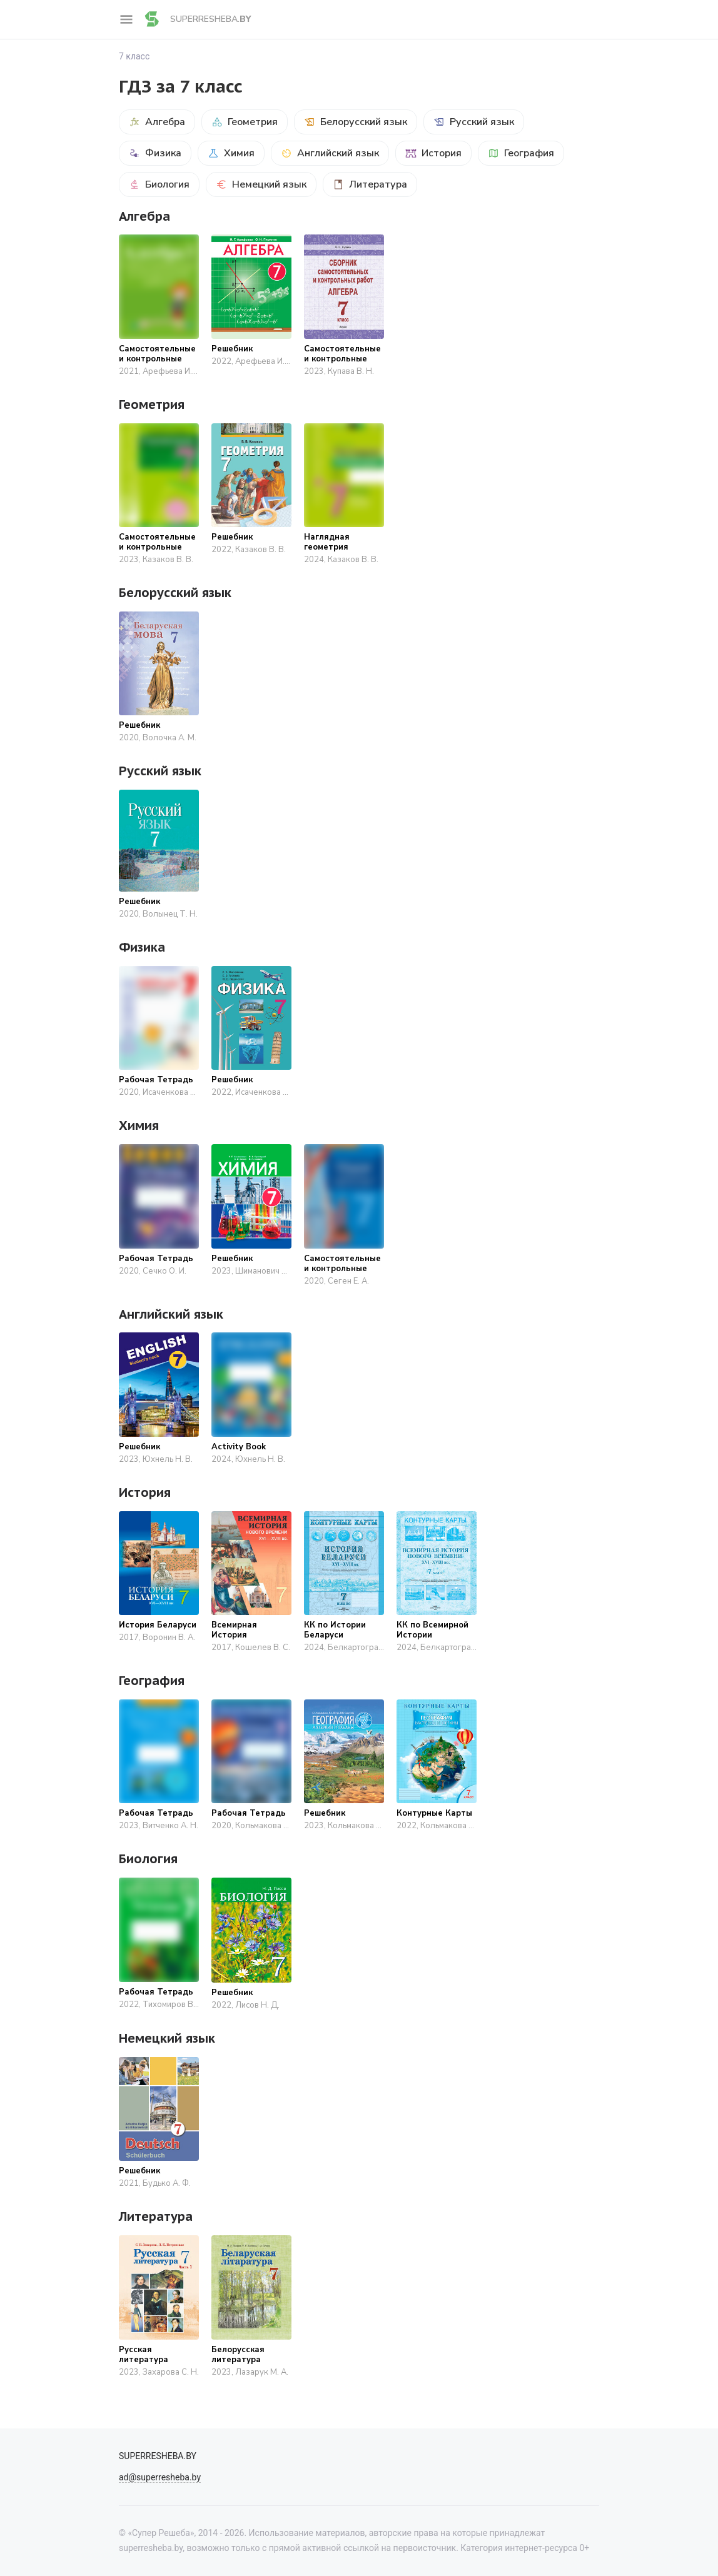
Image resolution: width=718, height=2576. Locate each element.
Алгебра (157, 122)
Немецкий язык (261, 184)
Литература (370, 184)
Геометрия (244, 122)
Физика (155, 153)
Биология (159, 184)
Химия (231, 153)
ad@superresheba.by (160, 2477)
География (521, 153)
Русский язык (473, 122)
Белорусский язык (355, 122)
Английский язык (330, 153)
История (433, 153)
